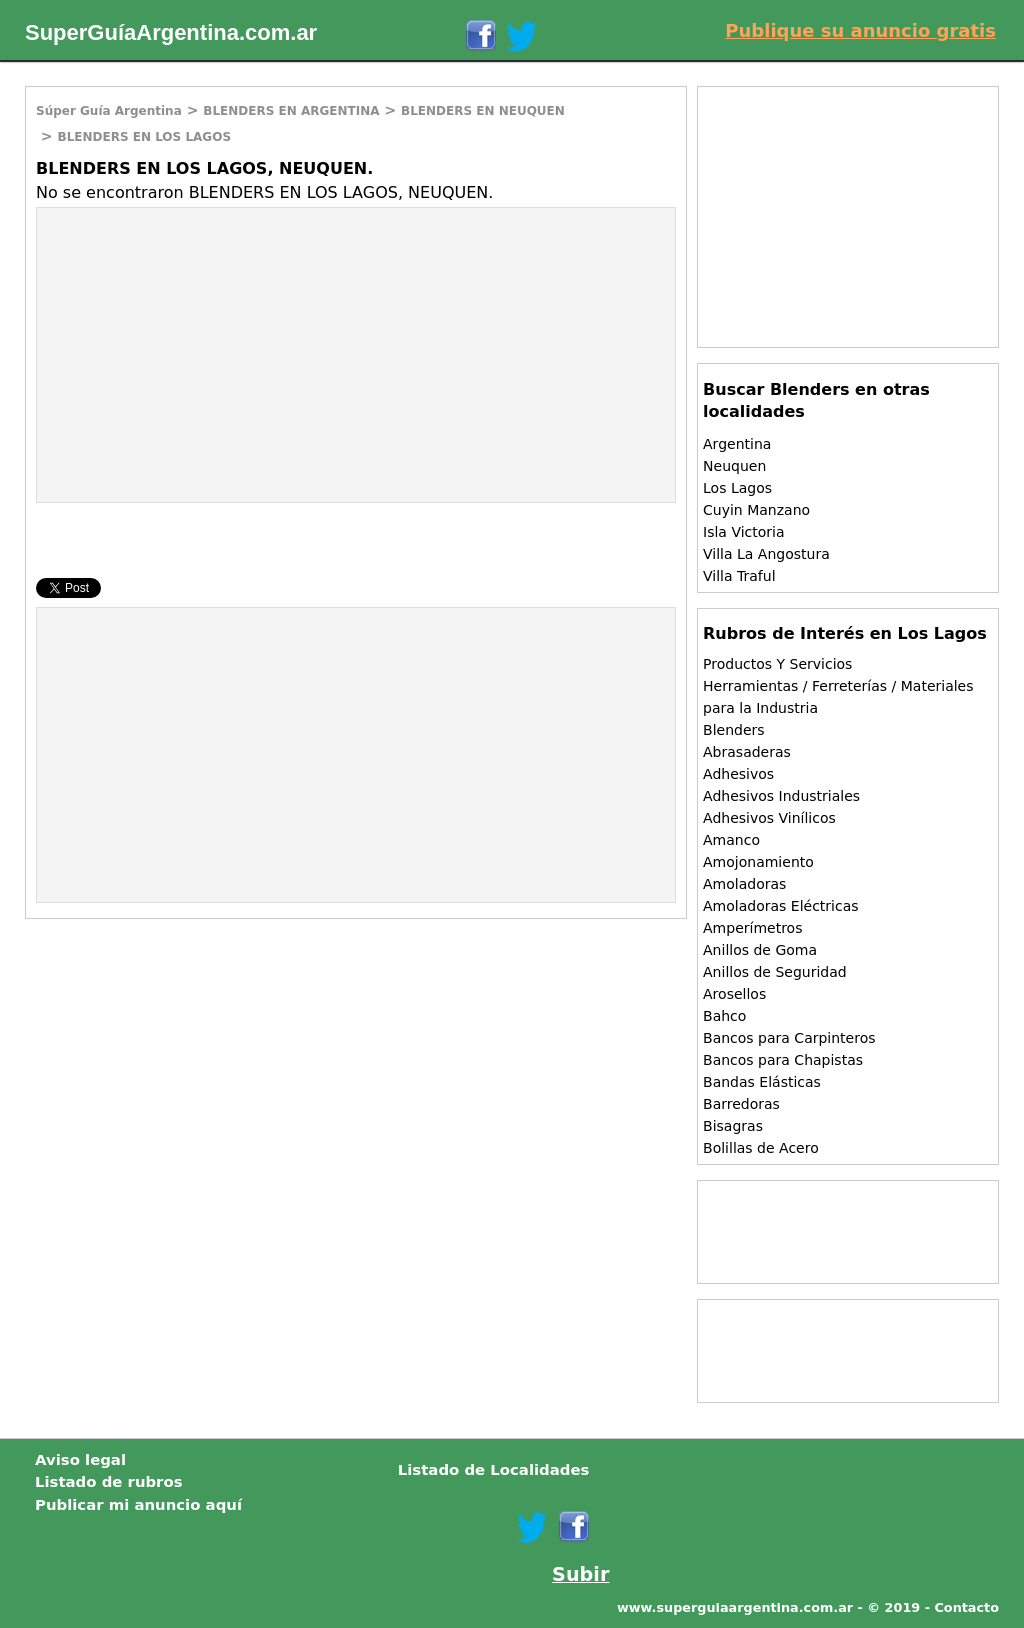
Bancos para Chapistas (783, 1060)
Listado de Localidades (494, 1470)
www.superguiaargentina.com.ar (735, 1607)
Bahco (724, 1016)
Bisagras (733, 1126)
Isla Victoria (743, 532)
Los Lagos (737, 488)
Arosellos (734, 994)
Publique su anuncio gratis (860, 30)
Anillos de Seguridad (775, 972)
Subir (580, 1574)
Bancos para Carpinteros (789, 1038)
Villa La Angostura (766, 554)
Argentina (737, 444)
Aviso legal (80, 1460)
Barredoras (741, 1104)
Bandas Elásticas (762, 1082)
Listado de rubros (109, 1482)
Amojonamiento (758, 862)
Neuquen (734, 466)
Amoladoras (744, 884)
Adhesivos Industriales (781, 796)
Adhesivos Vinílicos (769, 818)
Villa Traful (739, 576)
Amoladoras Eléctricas (781, 906)
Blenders (734, 730)
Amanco (731, 840)
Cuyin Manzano (756, 510)
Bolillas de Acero (761, 1148)
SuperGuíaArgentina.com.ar (171, 32)
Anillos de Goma (760, 950)
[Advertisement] (205, 353)
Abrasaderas (747, 752)
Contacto (966, 1607)
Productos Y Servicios (777, 664)
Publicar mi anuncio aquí (138, 1505)
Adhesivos (738, 774)
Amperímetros (752, 928)
